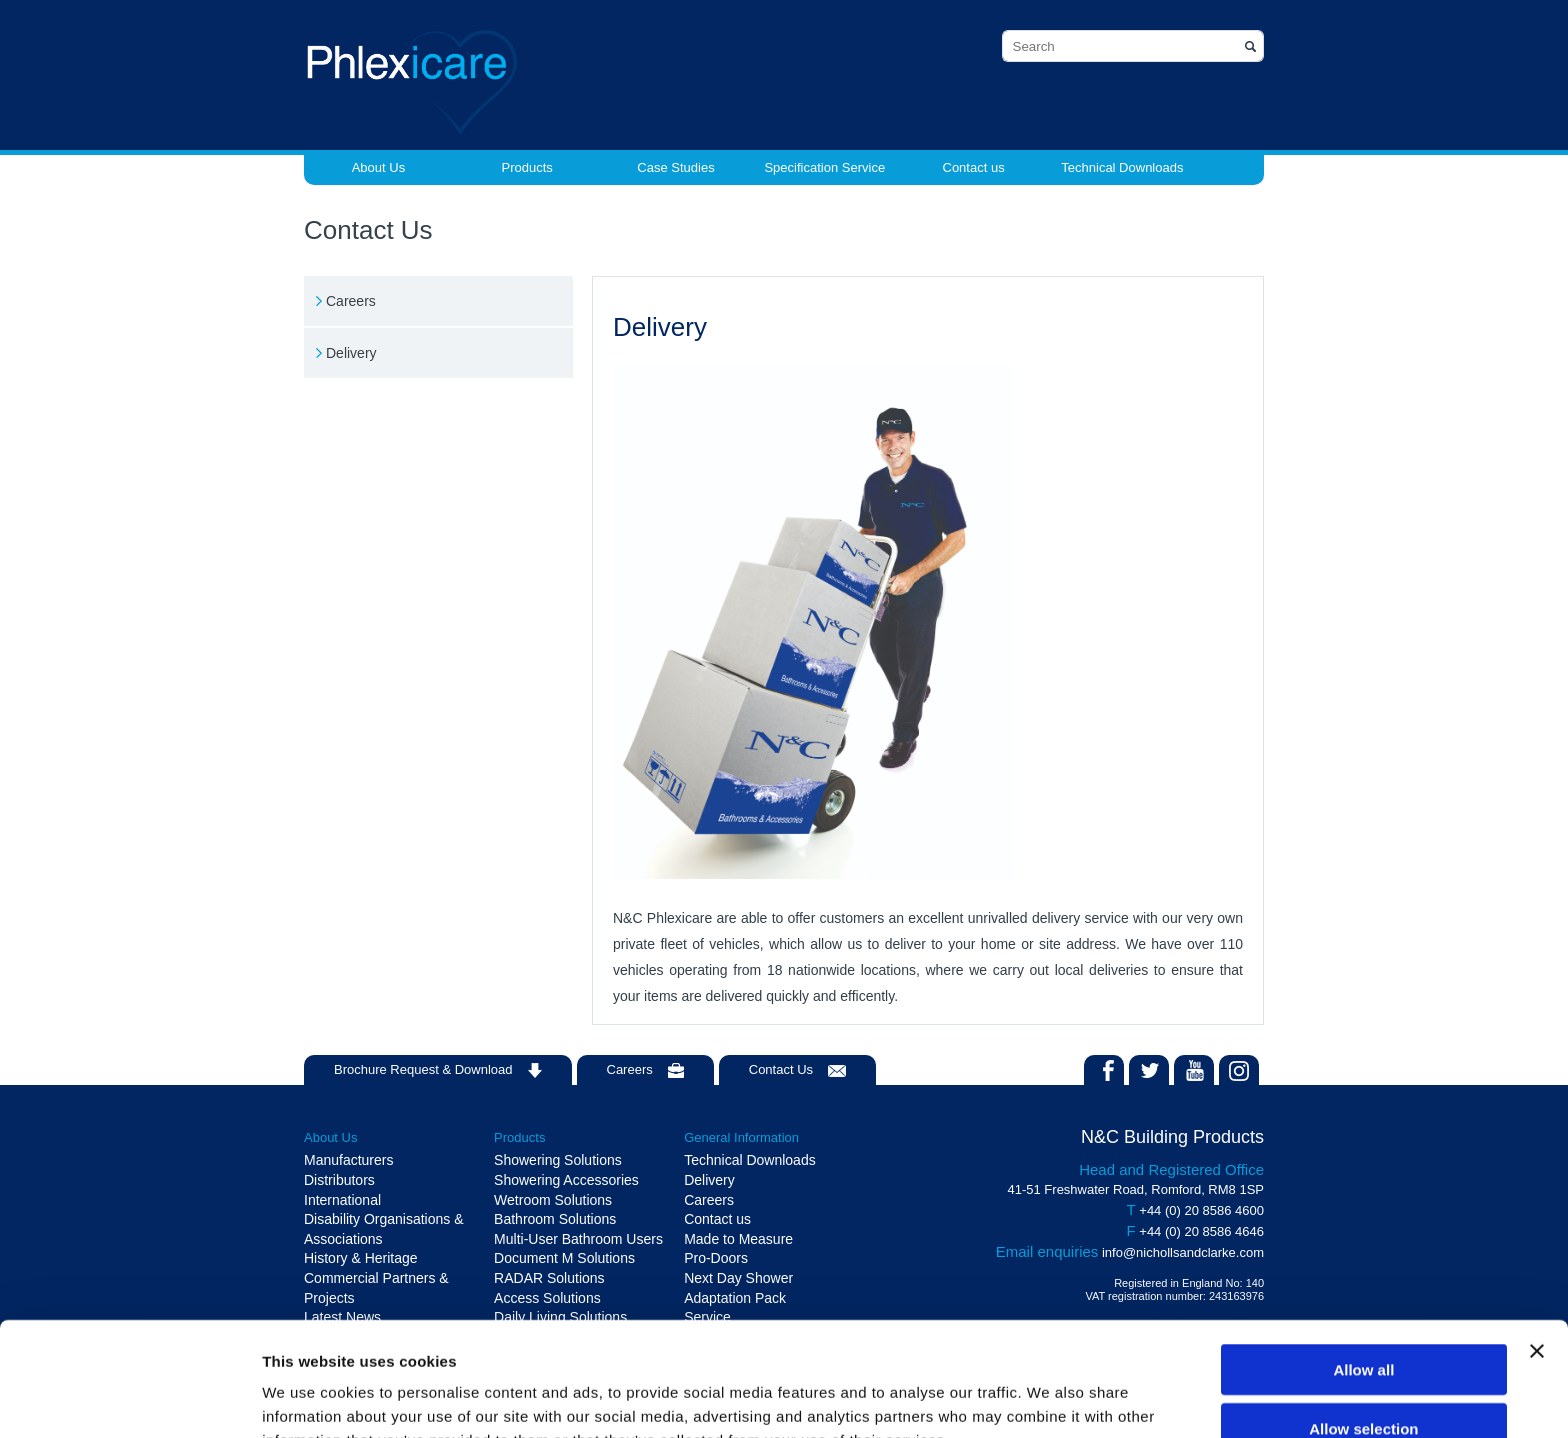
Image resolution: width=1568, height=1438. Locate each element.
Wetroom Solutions (553, 1200)
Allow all (1363, 1262)
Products (527, 167)
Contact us (974, 167)
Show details (1049, 1398)
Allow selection (1363, 1321)
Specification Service (824, 167)
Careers (351, 301)
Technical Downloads (1122, 167)
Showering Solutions (558, 1160)
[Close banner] (1537, 1244)
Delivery (351, 353)
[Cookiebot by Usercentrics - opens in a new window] (129, 1399)
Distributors (339, 1180)
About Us (378, 167)
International (342, 1200)
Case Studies (675, 167)
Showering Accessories (566, 1180)
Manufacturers (348, 1160)
